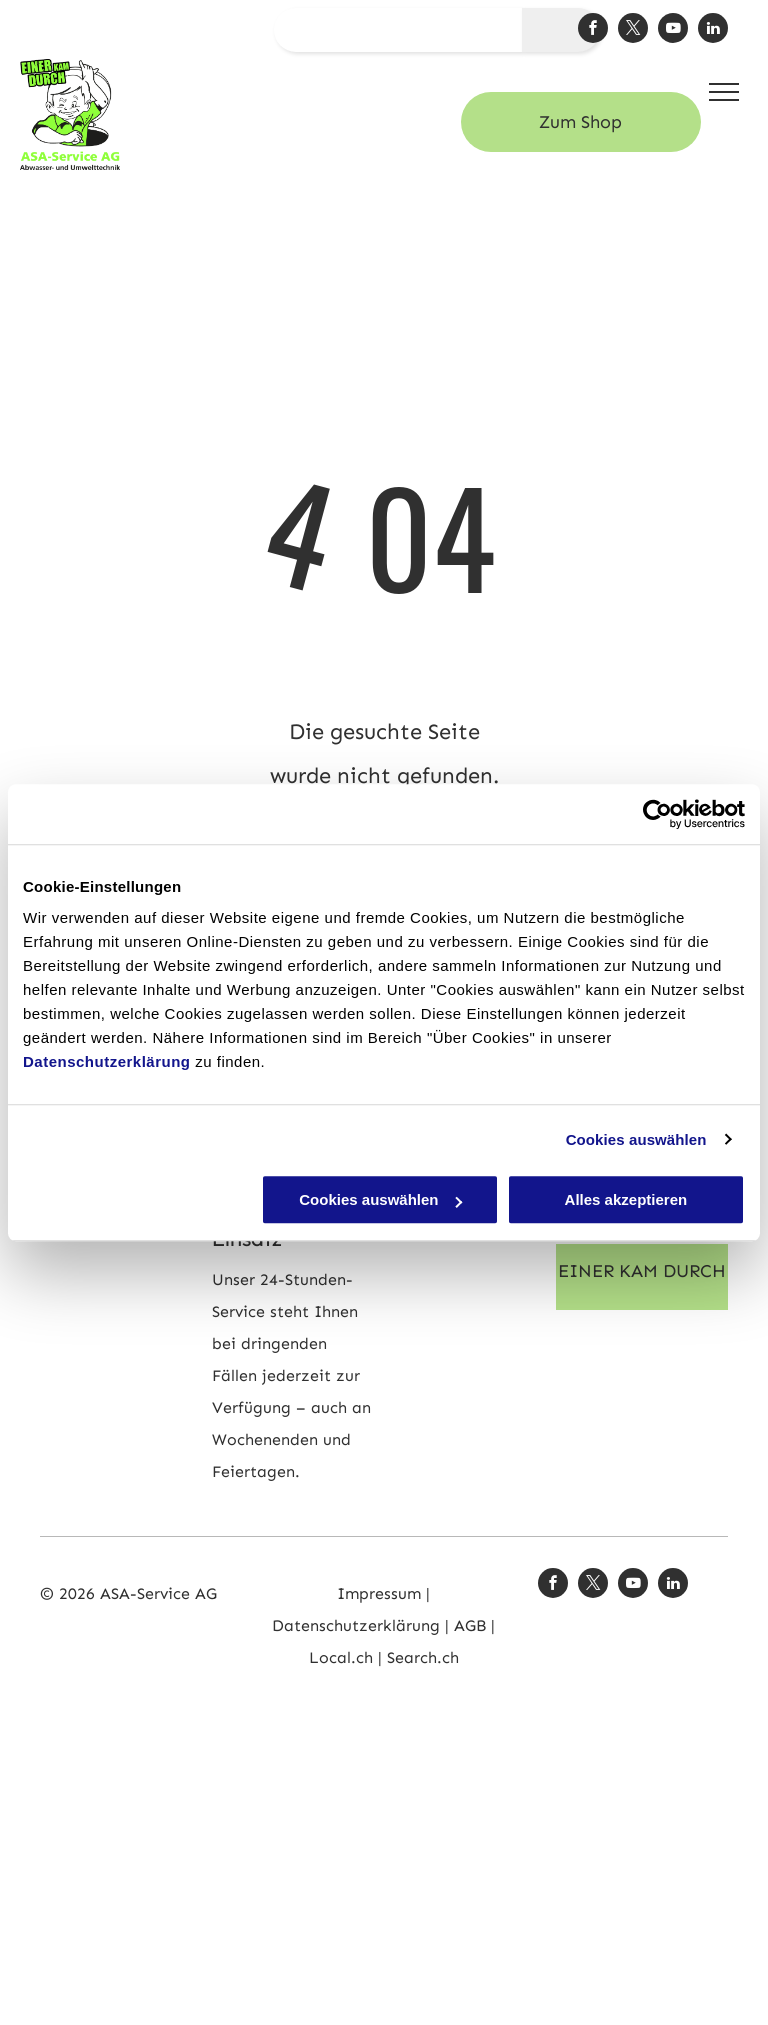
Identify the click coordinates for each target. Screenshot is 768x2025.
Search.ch (423, 1657)
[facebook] (593, 30)
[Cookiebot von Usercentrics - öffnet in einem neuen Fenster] (657, 814)
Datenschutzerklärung (107, 1061)
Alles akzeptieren (626, 1199)
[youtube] (673, 30)
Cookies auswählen (636, 1139)
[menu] (724, 92)
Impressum (379, 1593)
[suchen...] (398, 30)
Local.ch (343, 1657)
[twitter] (633, 30)
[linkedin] (713, 30)
